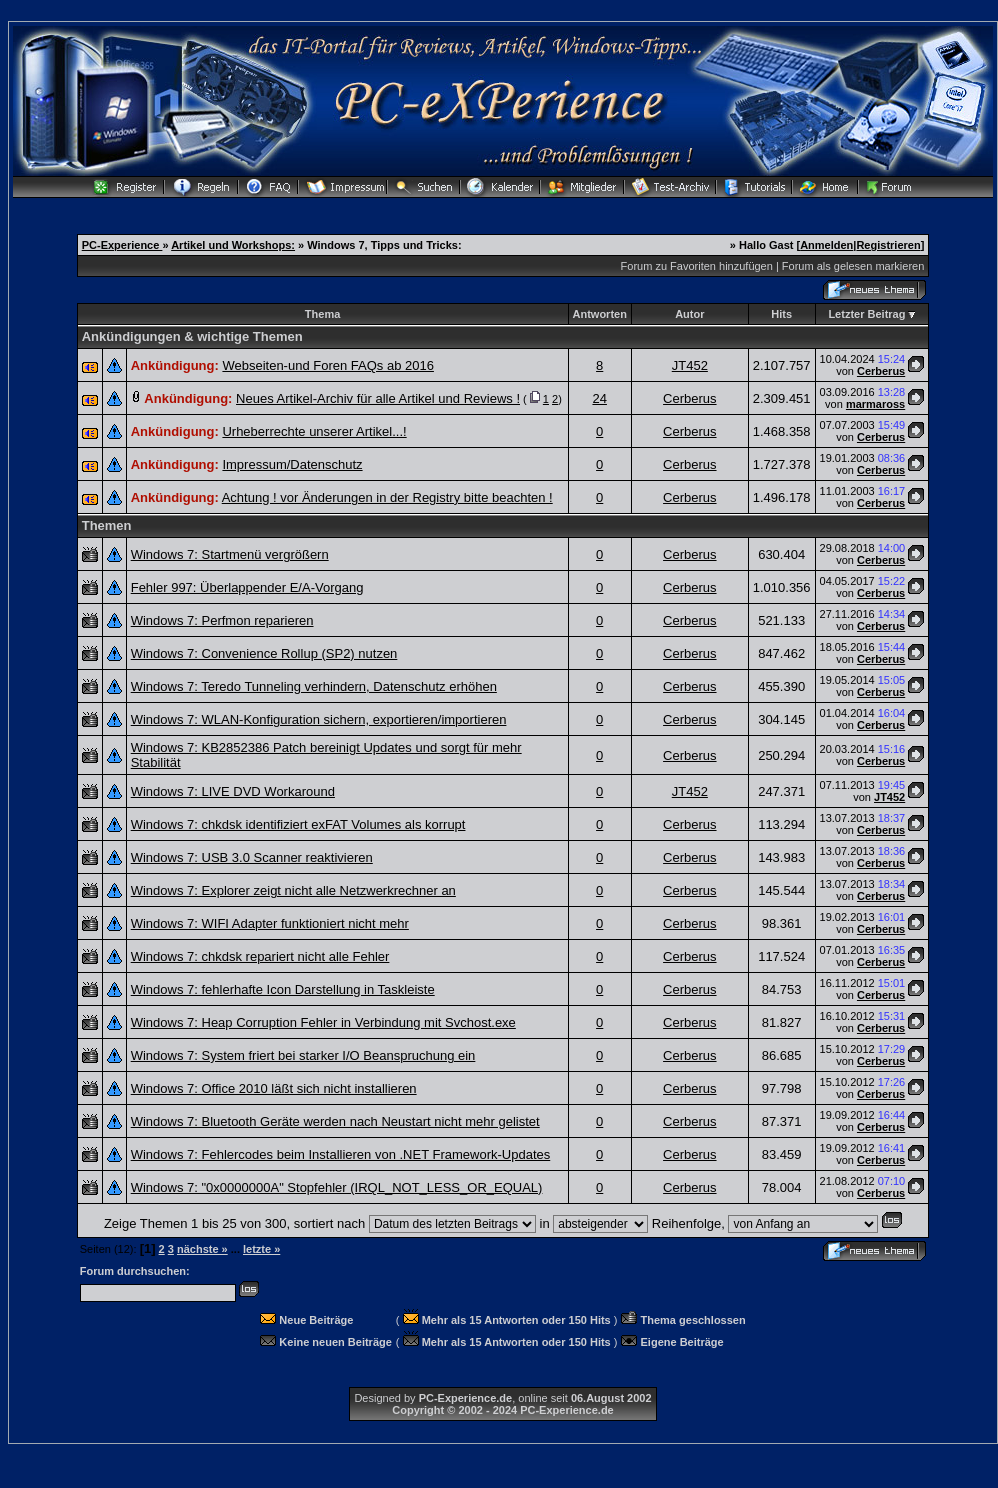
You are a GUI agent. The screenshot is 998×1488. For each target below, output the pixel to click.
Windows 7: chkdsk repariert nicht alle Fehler (260, 956)
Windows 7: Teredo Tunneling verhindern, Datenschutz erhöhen (314, 686)
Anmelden (826, 245)
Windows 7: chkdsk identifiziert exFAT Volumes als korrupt (298, 824)
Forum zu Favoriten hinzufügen (697, 266)
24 (599, 398)
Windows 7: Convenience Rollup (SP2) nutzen (264, 653)
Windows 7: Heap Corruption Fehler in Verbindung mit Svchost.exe (323, 1022)
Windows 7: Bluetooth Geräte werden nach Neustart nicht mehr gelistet (335, 1121)
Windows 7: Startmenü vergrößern (230, 554)
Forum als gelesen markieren (853, 266)
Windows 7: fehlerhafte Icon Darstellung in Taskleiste (283, 989)
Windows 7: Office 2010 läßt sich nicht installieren (274, 1088)
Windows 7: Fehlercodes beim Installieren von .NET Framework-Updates (341, 1154)
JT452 (690, 365)
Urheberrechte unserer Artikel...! (314, 431)
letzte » (261, 1249)
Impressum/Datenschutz (292, 464)
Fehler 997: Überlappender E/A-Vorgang (247, 587)
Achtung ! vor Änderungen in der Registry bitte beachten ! (387, 497)
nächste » (202, 1249)
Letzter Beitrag (866, 314)
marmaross (875, 404)
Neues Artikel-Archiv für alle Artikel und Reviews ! (378, 398)
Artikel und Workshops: (233, 245)
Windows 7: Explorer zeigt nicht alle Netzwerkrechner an (293, 890)
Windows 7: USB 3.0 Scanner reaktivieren (252, 857)
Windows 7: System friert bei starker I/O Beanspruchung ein (303, 1055)
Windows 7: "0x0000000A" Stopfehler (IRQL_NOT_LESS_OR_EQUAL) (337, 1187)
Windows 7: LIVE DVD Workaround (233, 791)
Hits (781, 314)
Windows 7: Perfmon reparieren (222, 620)
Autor (689, 314)
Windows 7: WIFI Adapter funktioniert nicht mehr (270, 923)
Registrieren (888, 245)
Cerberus (881, 371)
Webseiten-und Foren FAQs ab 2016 (328, 365)
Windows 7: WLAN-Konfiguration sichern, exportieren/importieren (319, 719)
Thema (322, 314)
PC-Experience (122, 245)
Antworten (600, 314)
